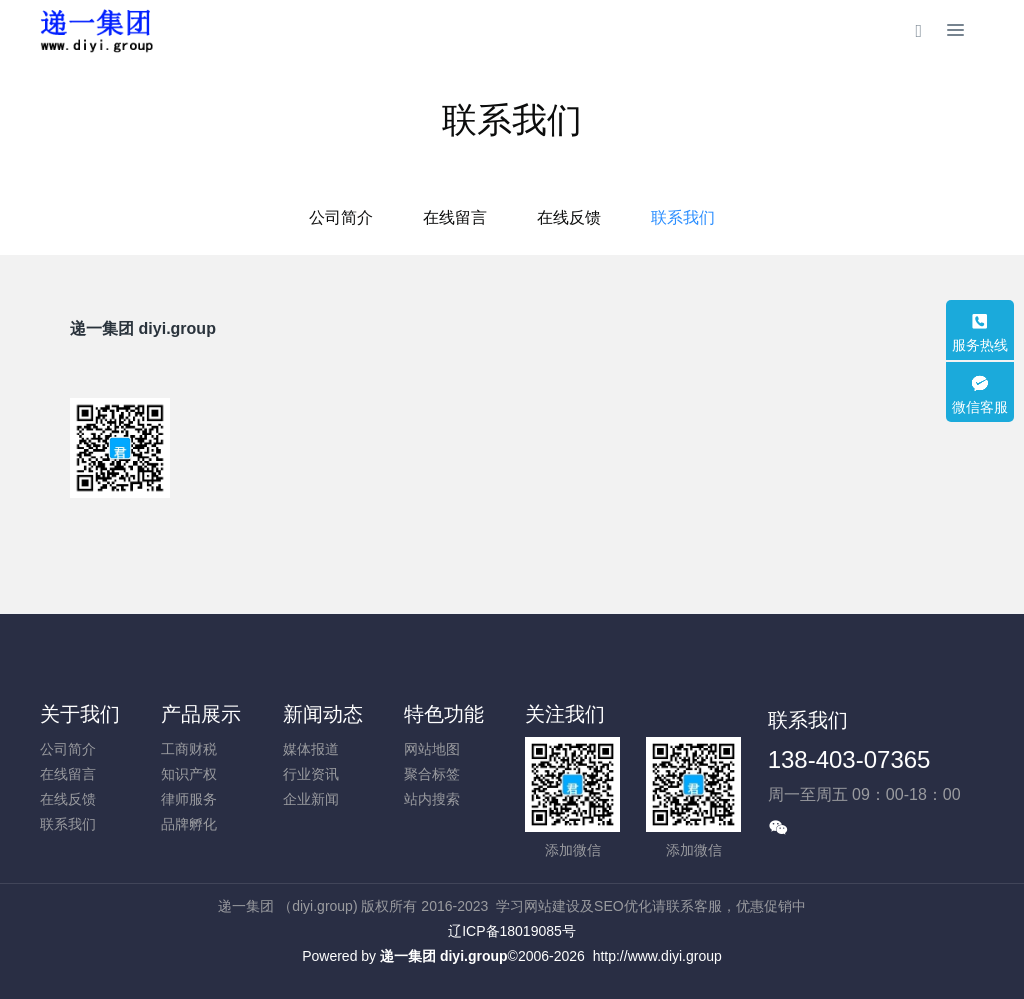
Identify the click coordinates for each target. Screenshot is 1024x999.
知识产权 (189, 774)
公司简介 (341, 217)
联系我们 (683, 217)
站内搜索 (432, 799)
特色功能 (444, 714)
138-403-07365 (849, 759)
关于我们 (80, 714)
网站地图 (432, 749)
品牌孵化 (189, 824)
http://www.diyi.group (657, 956)
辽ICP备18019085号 (512, 931)
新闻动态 (323, 714)
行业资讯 (311, 774)
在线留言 (455, 217)
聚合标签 (432, 774)
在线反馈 (569, 217)
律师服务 (189, 799)
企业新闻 (311, 799)
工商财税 (189, 749)
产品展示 (201, 714)
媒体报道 (311, 749)
